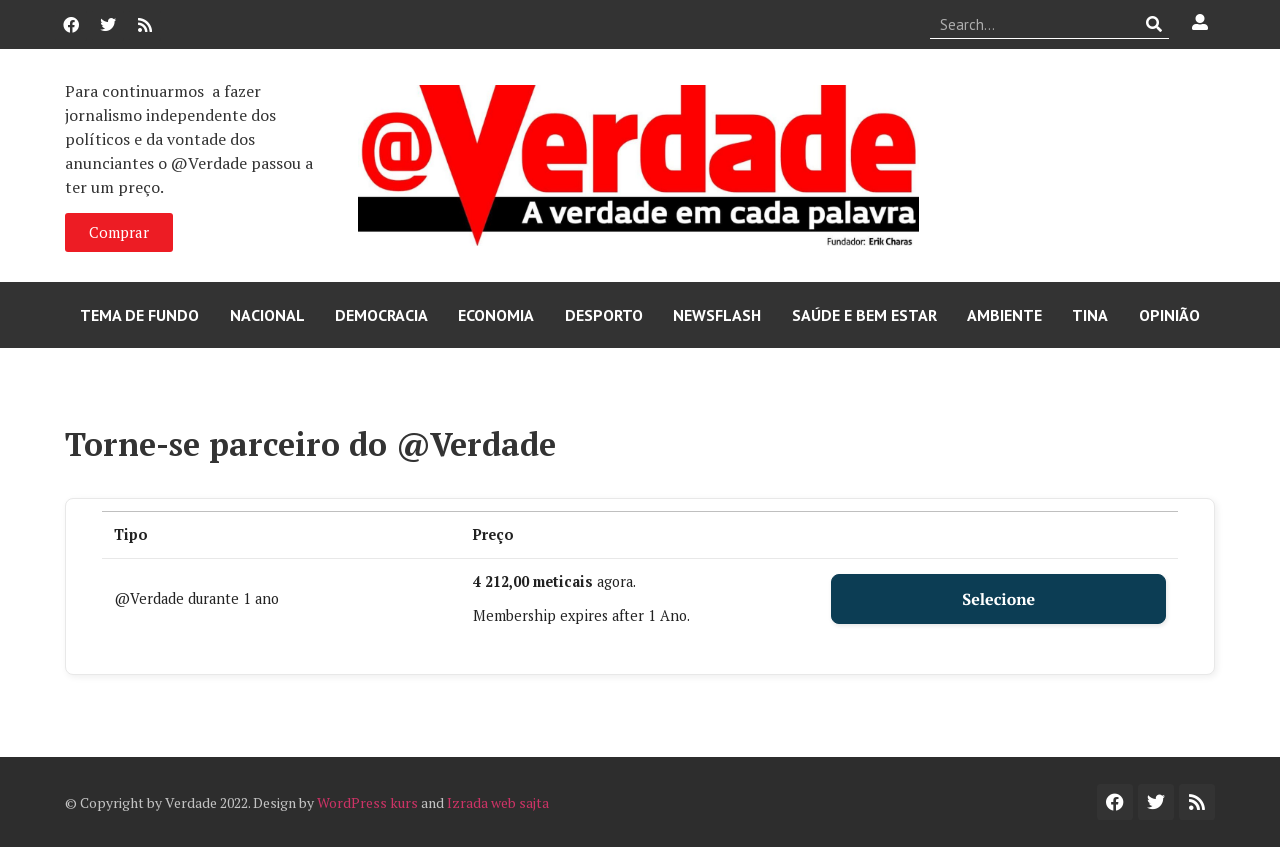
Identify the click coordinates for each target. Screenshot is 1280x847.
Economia (496, 315)
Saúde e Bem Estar (864, 315)
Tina (1090, 315)
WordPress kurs (367, 802)
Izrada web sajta (498, 802)
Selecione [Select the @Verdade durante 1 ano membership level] (998, 599)
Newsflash (717, 315)
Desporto (604, 315)
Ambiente (1004, 315)
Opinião (1169, 315)
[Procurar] (1154, 24)
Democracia (381, 315)
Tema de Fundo (139, 315)
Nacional (267, 315)
